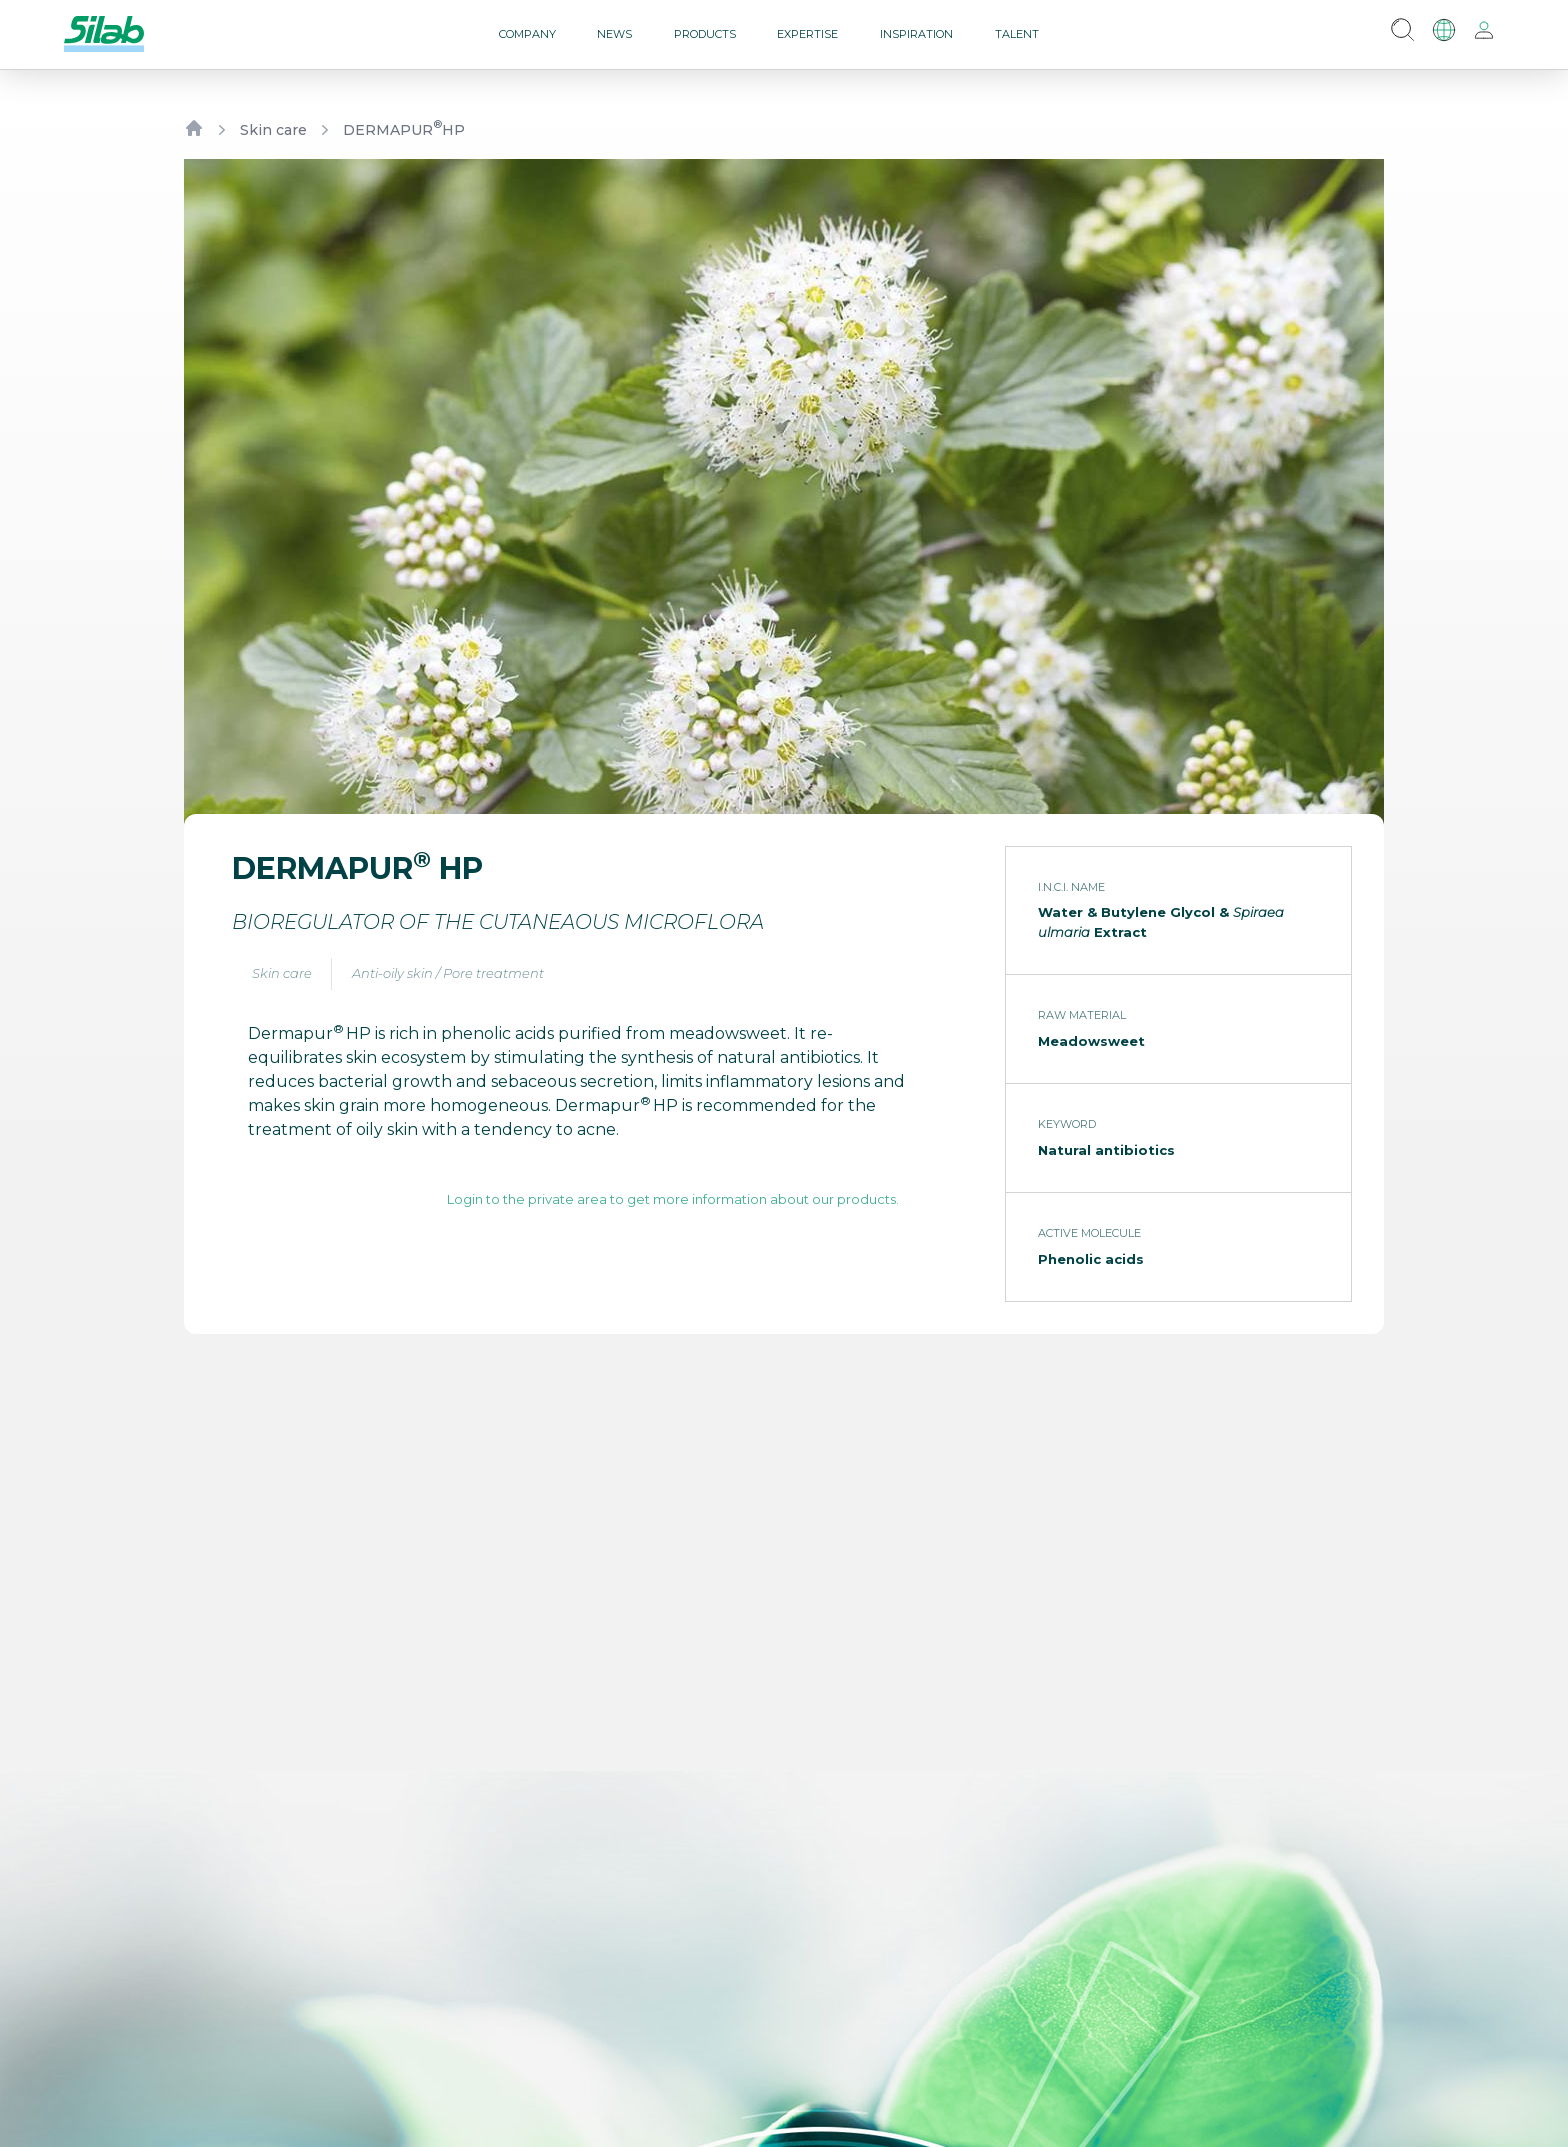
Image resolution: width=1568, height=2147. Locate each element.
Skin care (273, 130)
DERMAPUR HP (404, 129)
